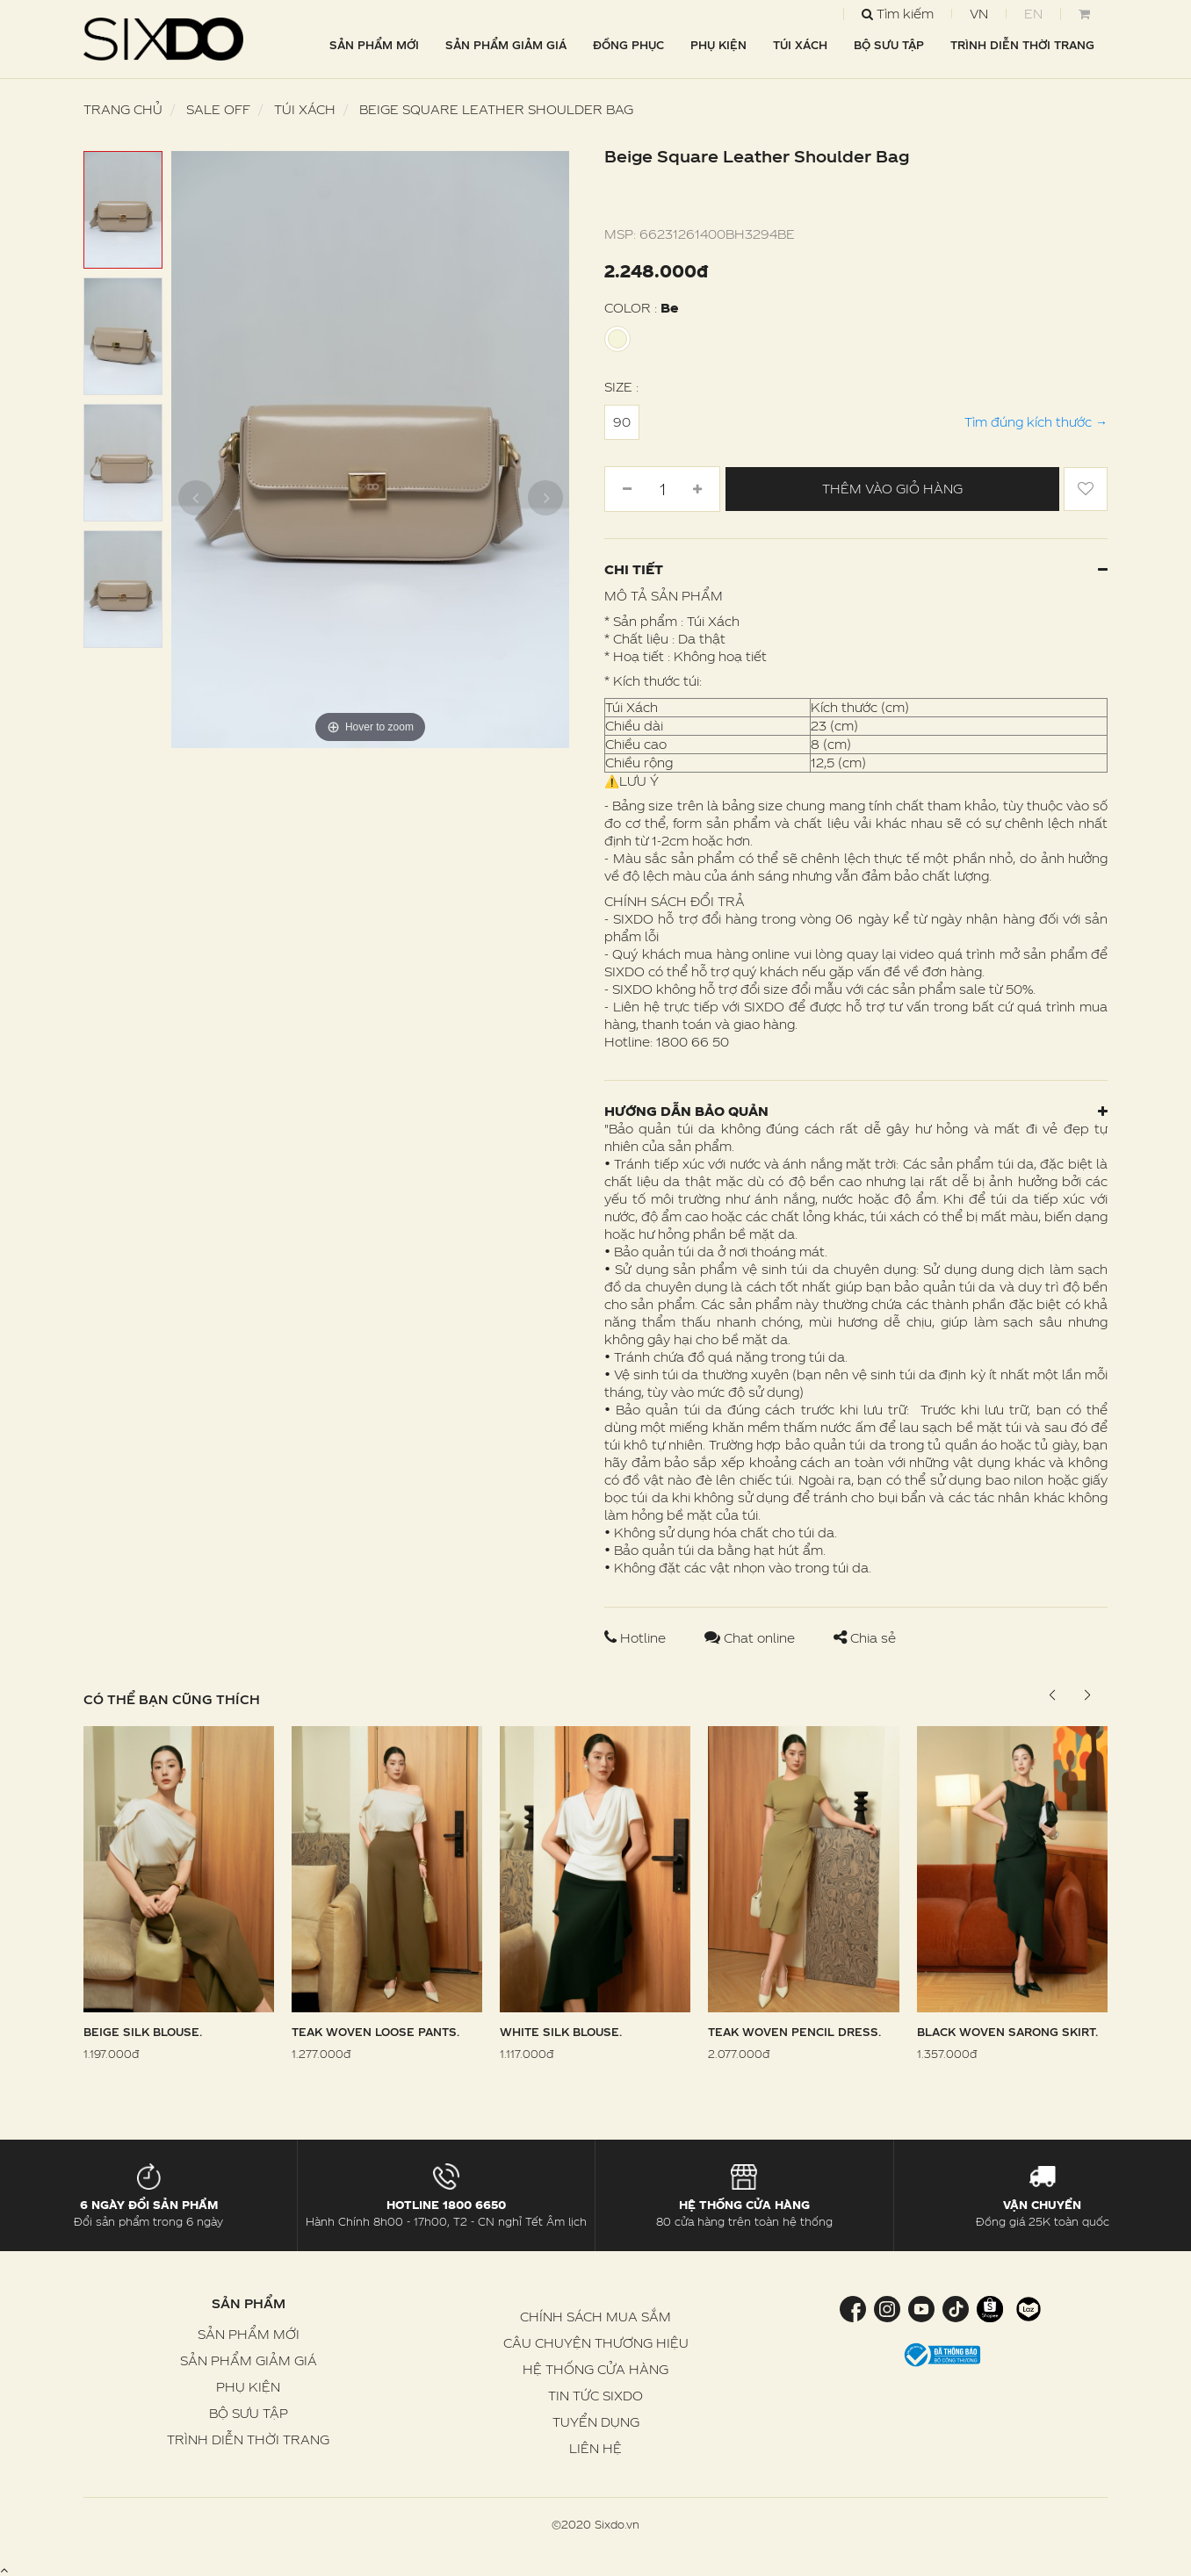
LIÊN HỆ (595, 2448)
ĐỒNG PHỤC (628, 45)
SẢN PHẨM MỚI (374, 45)
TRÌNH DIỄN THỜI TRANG (1022, 45)
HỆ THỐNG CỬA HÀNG (595, 2369)
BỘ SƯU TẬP (889, 45)
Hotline (636, 1637)
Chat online (751, 1637)
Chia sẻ (865, 1637)
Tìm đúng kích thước (1036, 421)
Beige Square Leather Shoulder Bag (496, 109)
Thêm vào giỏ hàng (892, 488)
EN (1033, 13)
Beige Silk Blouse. (142, 2032)
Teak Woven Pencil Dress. (794, 2032)
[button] (1087, 1695)
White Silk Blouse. (561, 2032)
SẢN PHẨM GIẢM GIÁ (506, 45)
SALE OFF (218, 109)
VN (979, 13)
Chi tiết (856, 569)
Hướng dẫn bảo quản (856, 1111)
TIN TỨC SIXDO (595, 2395)
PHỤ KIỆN (718, 45)
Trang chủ (122, 109)
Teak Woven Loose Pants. (375, 2032)
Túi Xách (305, 109)
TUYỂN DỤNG (595, 2421)
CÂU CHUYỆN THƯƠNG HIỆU (596, 2342)
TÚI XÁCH (800, 45)
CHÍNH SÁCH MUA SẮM (595, 2316)
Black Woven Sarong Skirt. (1007, 2032)
